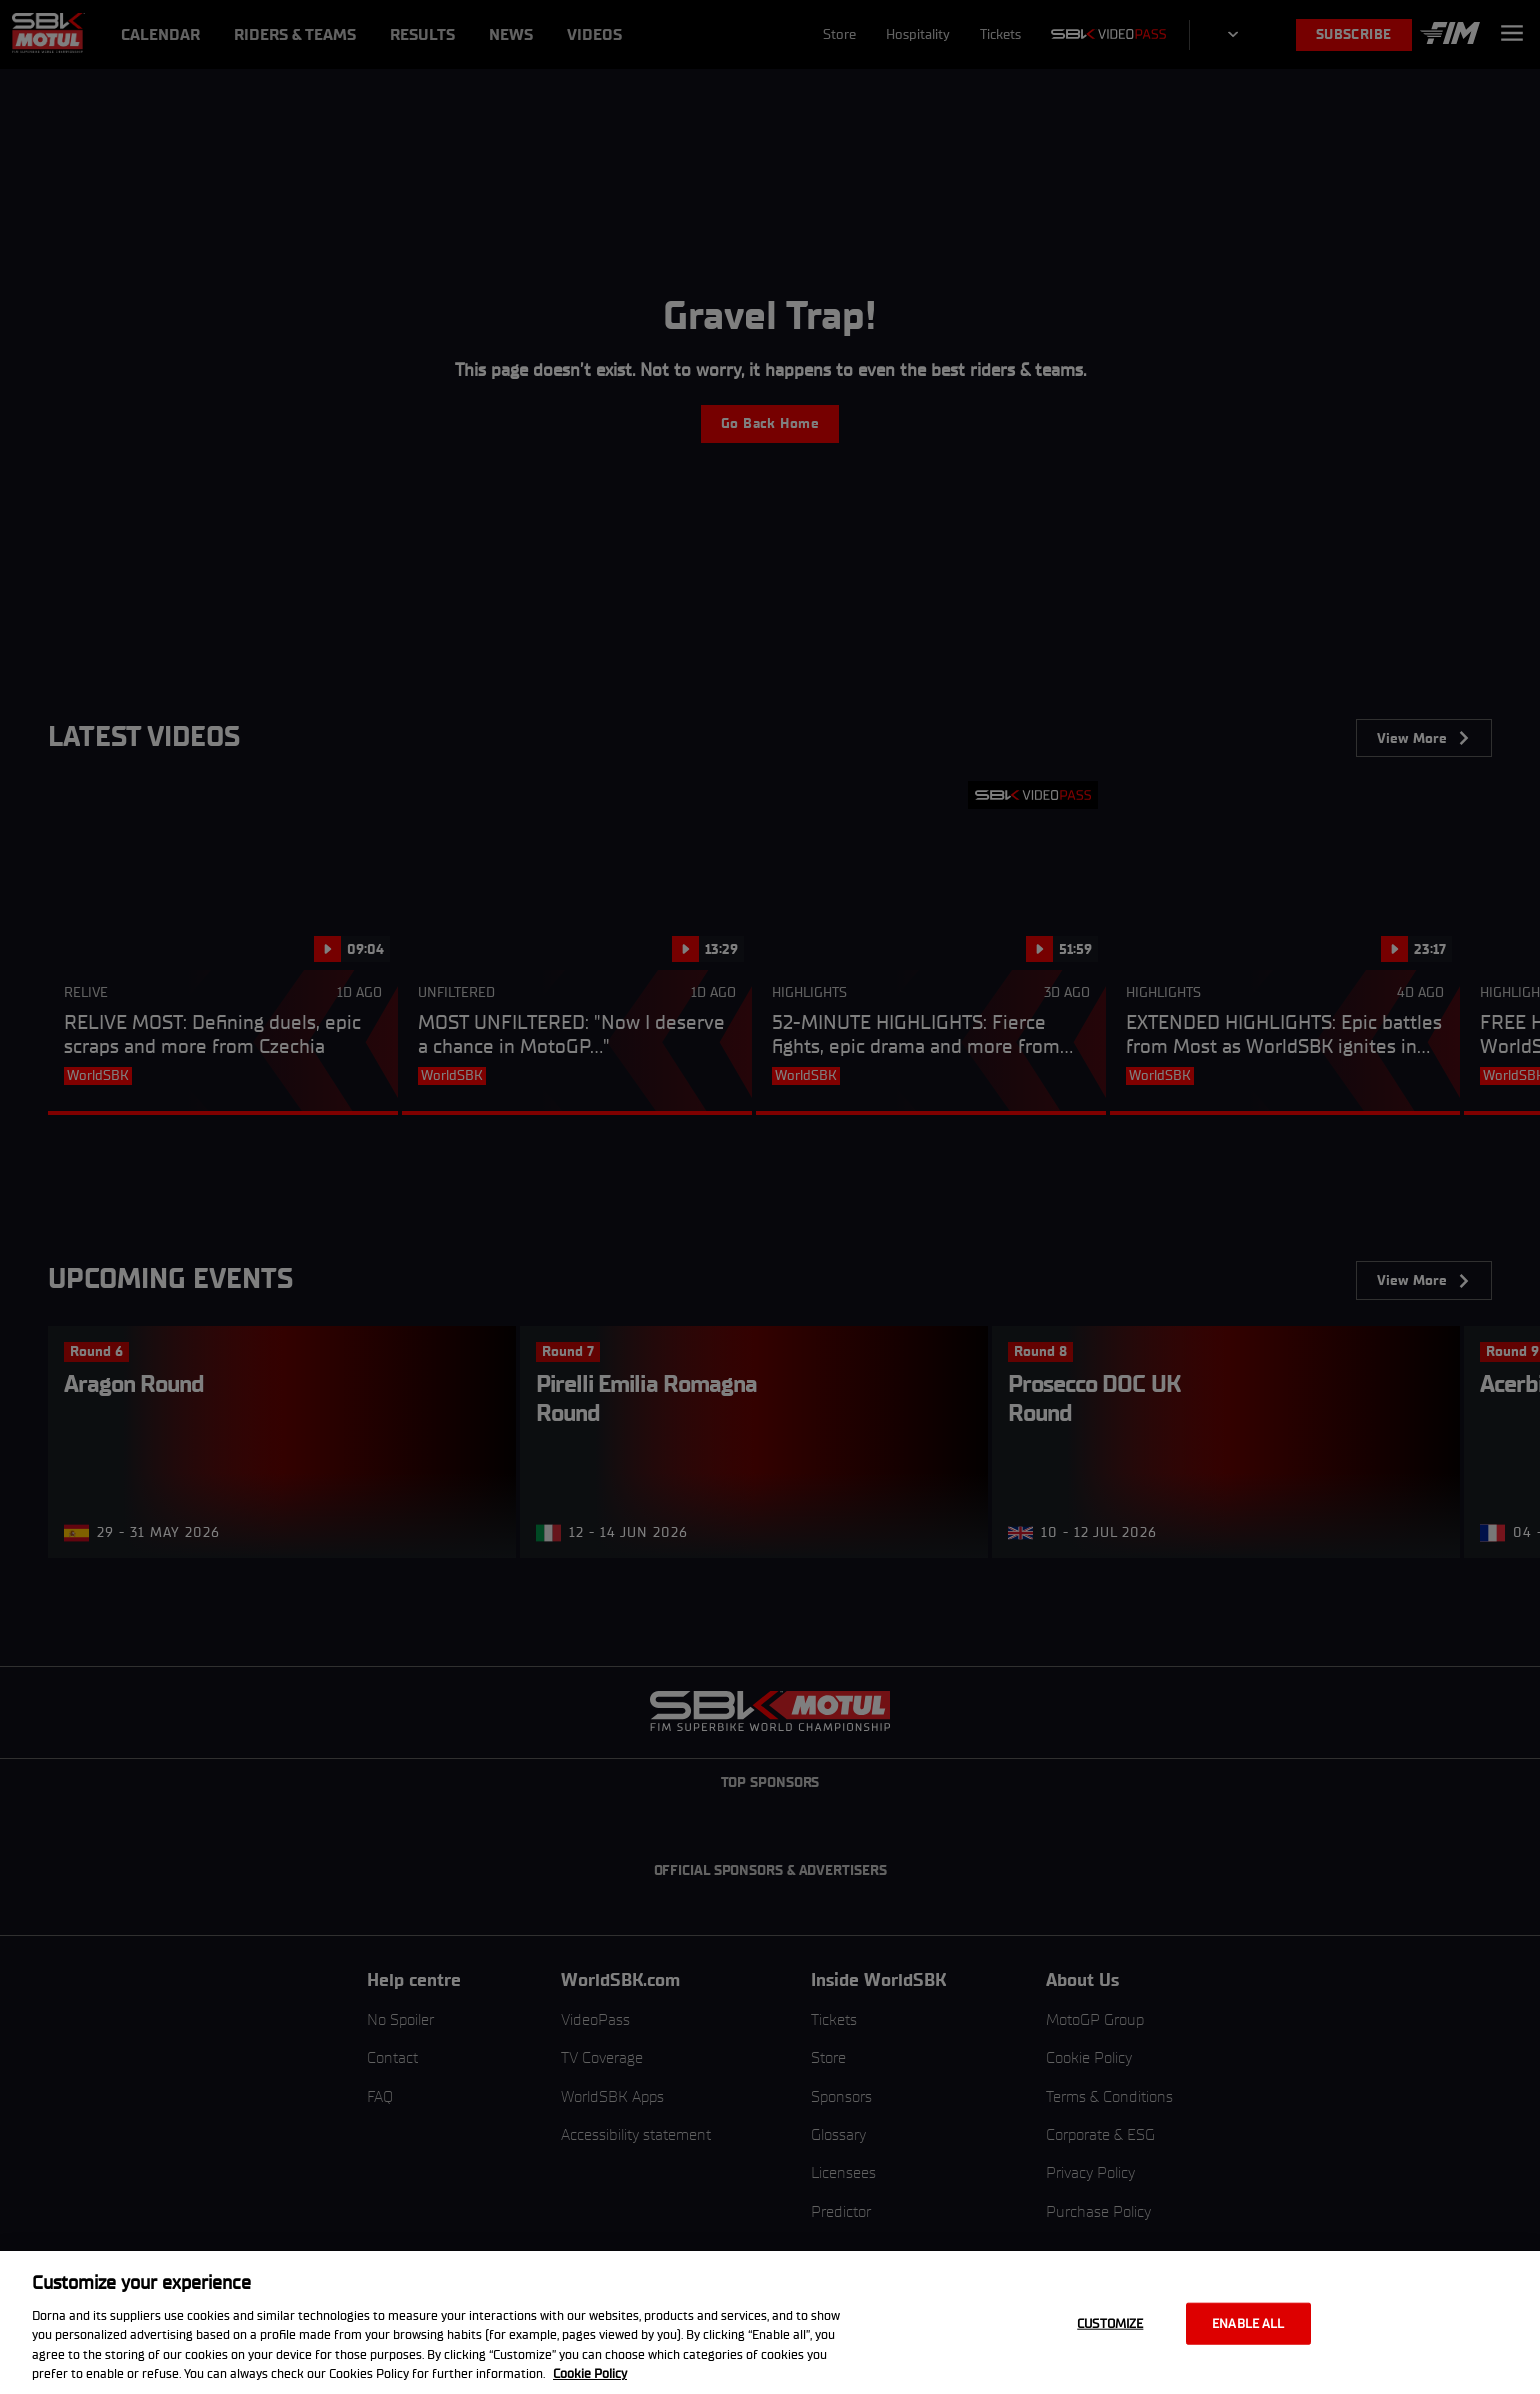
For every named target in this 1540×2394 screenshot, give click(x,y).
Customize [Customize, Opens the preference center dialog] (1110, 2323)
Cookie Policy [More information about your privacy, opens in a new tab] (590, 2373)
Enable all (1248, 2323)
